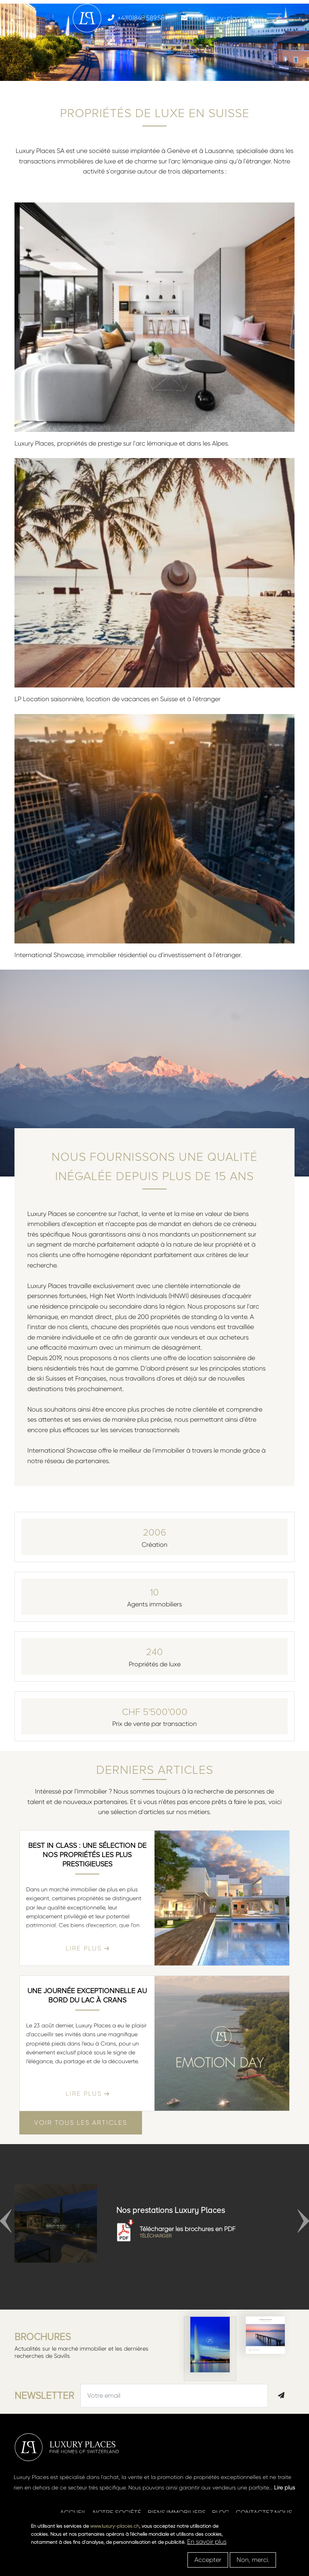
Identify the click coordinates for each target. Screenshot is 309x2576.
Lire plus (284, 2487)
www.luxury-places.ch (114, 2526)
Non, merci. (253, 2560)
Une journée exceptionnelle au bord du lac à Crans (87, 1995)
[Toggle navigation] (274, 18)
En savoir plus (207, 2541)
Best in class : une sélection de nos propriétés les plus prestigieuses (87, 1854)
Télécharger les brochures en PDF (205, 2232)
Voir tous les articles (80, 2122)
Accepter (207, 2560)
